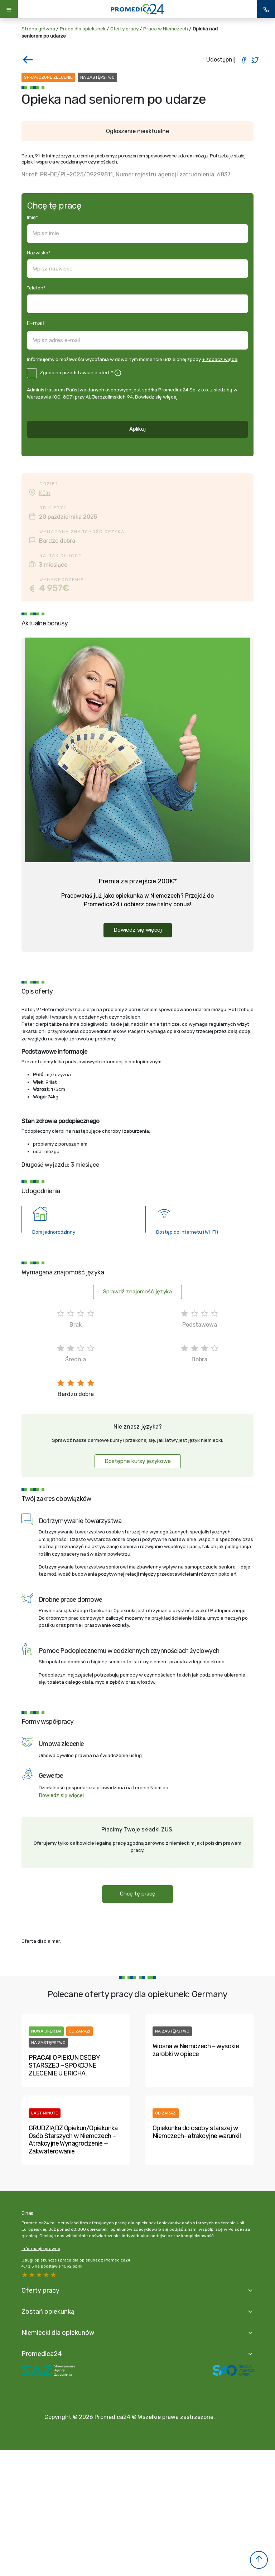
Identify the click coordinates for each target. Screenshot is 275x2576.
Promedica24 (41, 2353)
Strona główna (38, 28)
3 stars (39, 2274)
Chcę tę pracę (137, 1893)
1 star (53, 2274)
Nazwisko (38, 252)
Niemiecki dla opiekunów (57, 2332)
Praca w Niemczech (165, 28)
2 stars (46, 2274)
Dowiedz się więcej (156, 397)
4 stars (32, 2274)
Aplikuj (137, 429)
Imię (32, 217)
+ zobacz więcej (220, 359)
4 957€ (54, 588)
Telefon (36, 288)
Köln (44, 492)
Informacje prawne (40, 2248)
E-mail (35, 323)
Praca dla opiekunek (83, 28)
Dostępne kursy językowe (138, 1461)
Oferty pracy (124, 28)
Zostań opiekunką (47, 2311)
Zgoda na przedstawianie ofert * (76, 372)
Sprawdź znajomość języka (137, 1291)
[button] (259, 2560)
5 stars (25, 2274)
